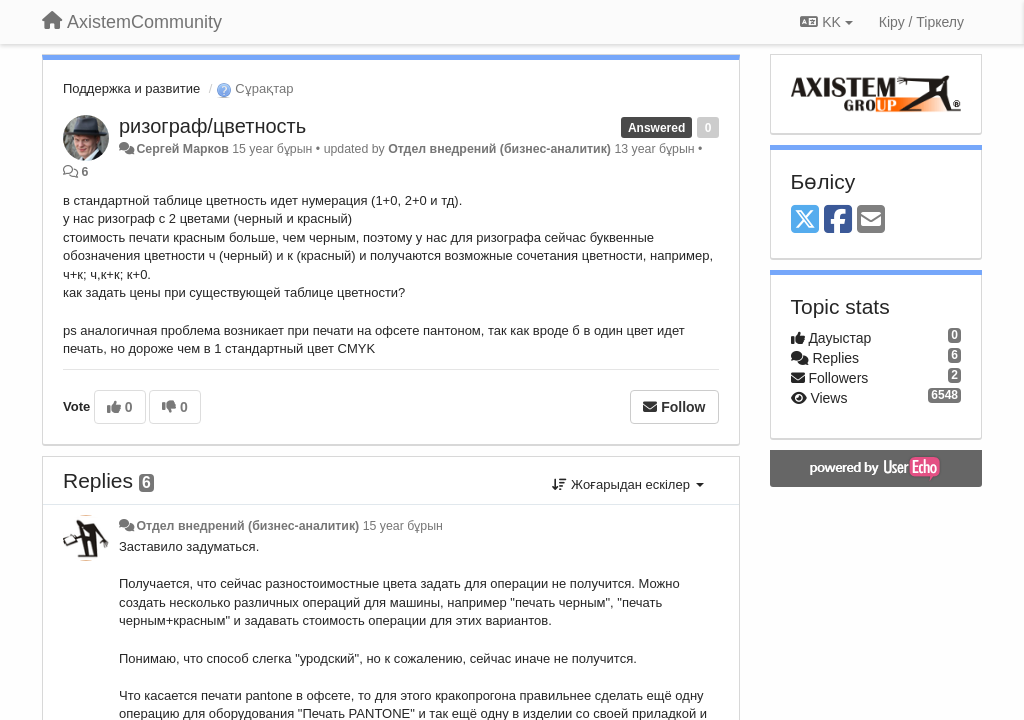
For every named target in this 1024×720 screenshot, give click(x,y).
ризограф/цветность (212, 126)
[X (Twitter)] (805, 220)
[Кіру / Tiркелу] (921, 22)
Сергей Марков (182, 149)
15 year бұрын (403, 526)
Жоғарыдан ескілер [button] (627, 484)
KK (826, 22)
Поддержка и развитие (131, 88)
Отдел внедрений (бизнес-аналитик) (499, 149)
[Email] (871, 220)
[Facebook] (838, 220)
